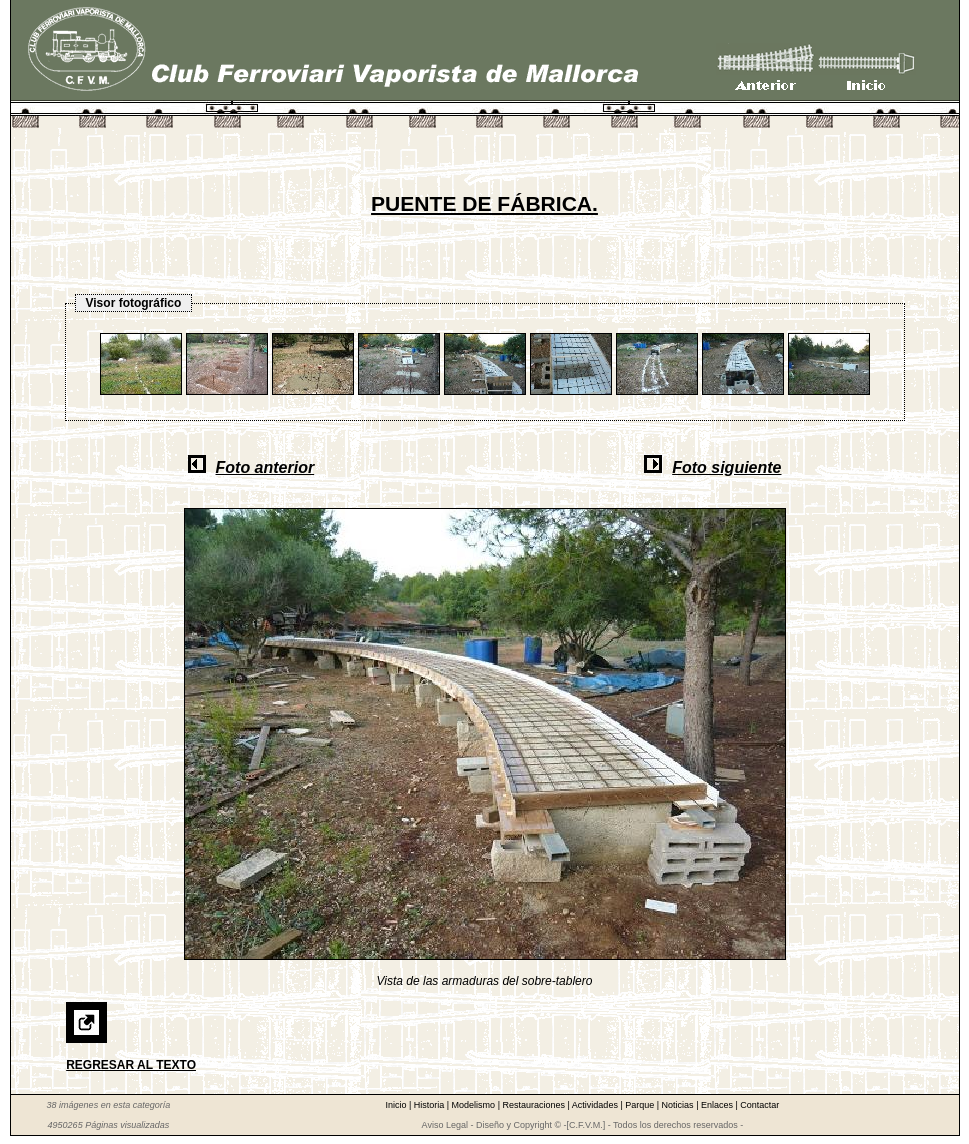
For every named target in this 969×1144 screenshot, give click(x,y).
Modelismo (475, 1105)
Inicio (397, 1105)
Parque (641, 1105)
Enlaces (718, 1105)
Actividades (596, 1105)
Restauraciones (534, 1105)
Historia (430, 1105)
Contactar (759, 1105)
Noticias (679, 1105)
